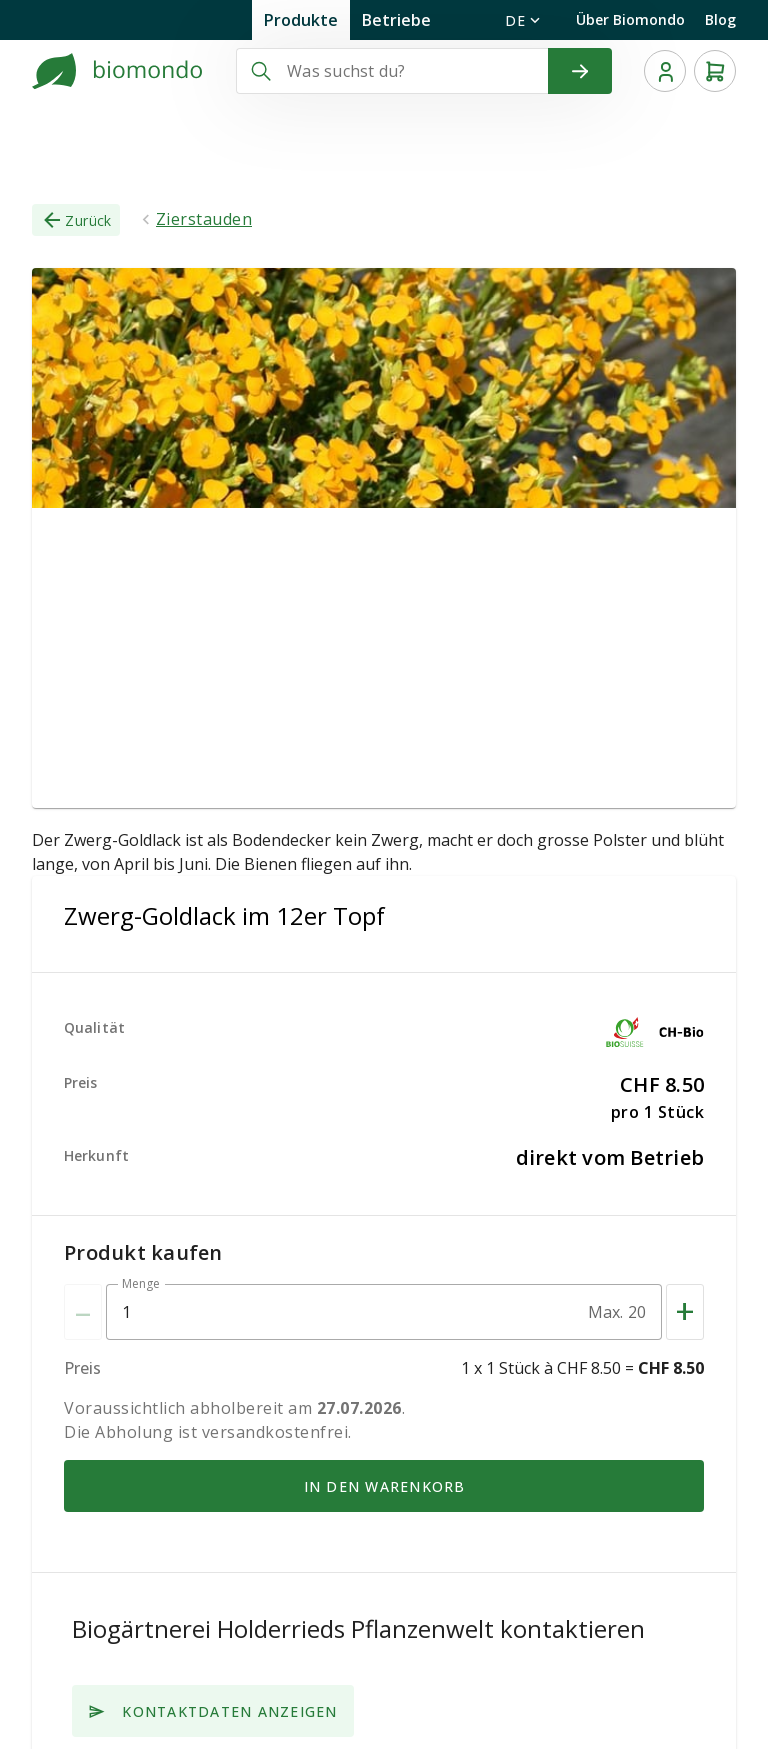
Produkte (301, 20)
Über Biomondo (630, 19)
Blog (720, 19)
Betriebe (396, 20)
